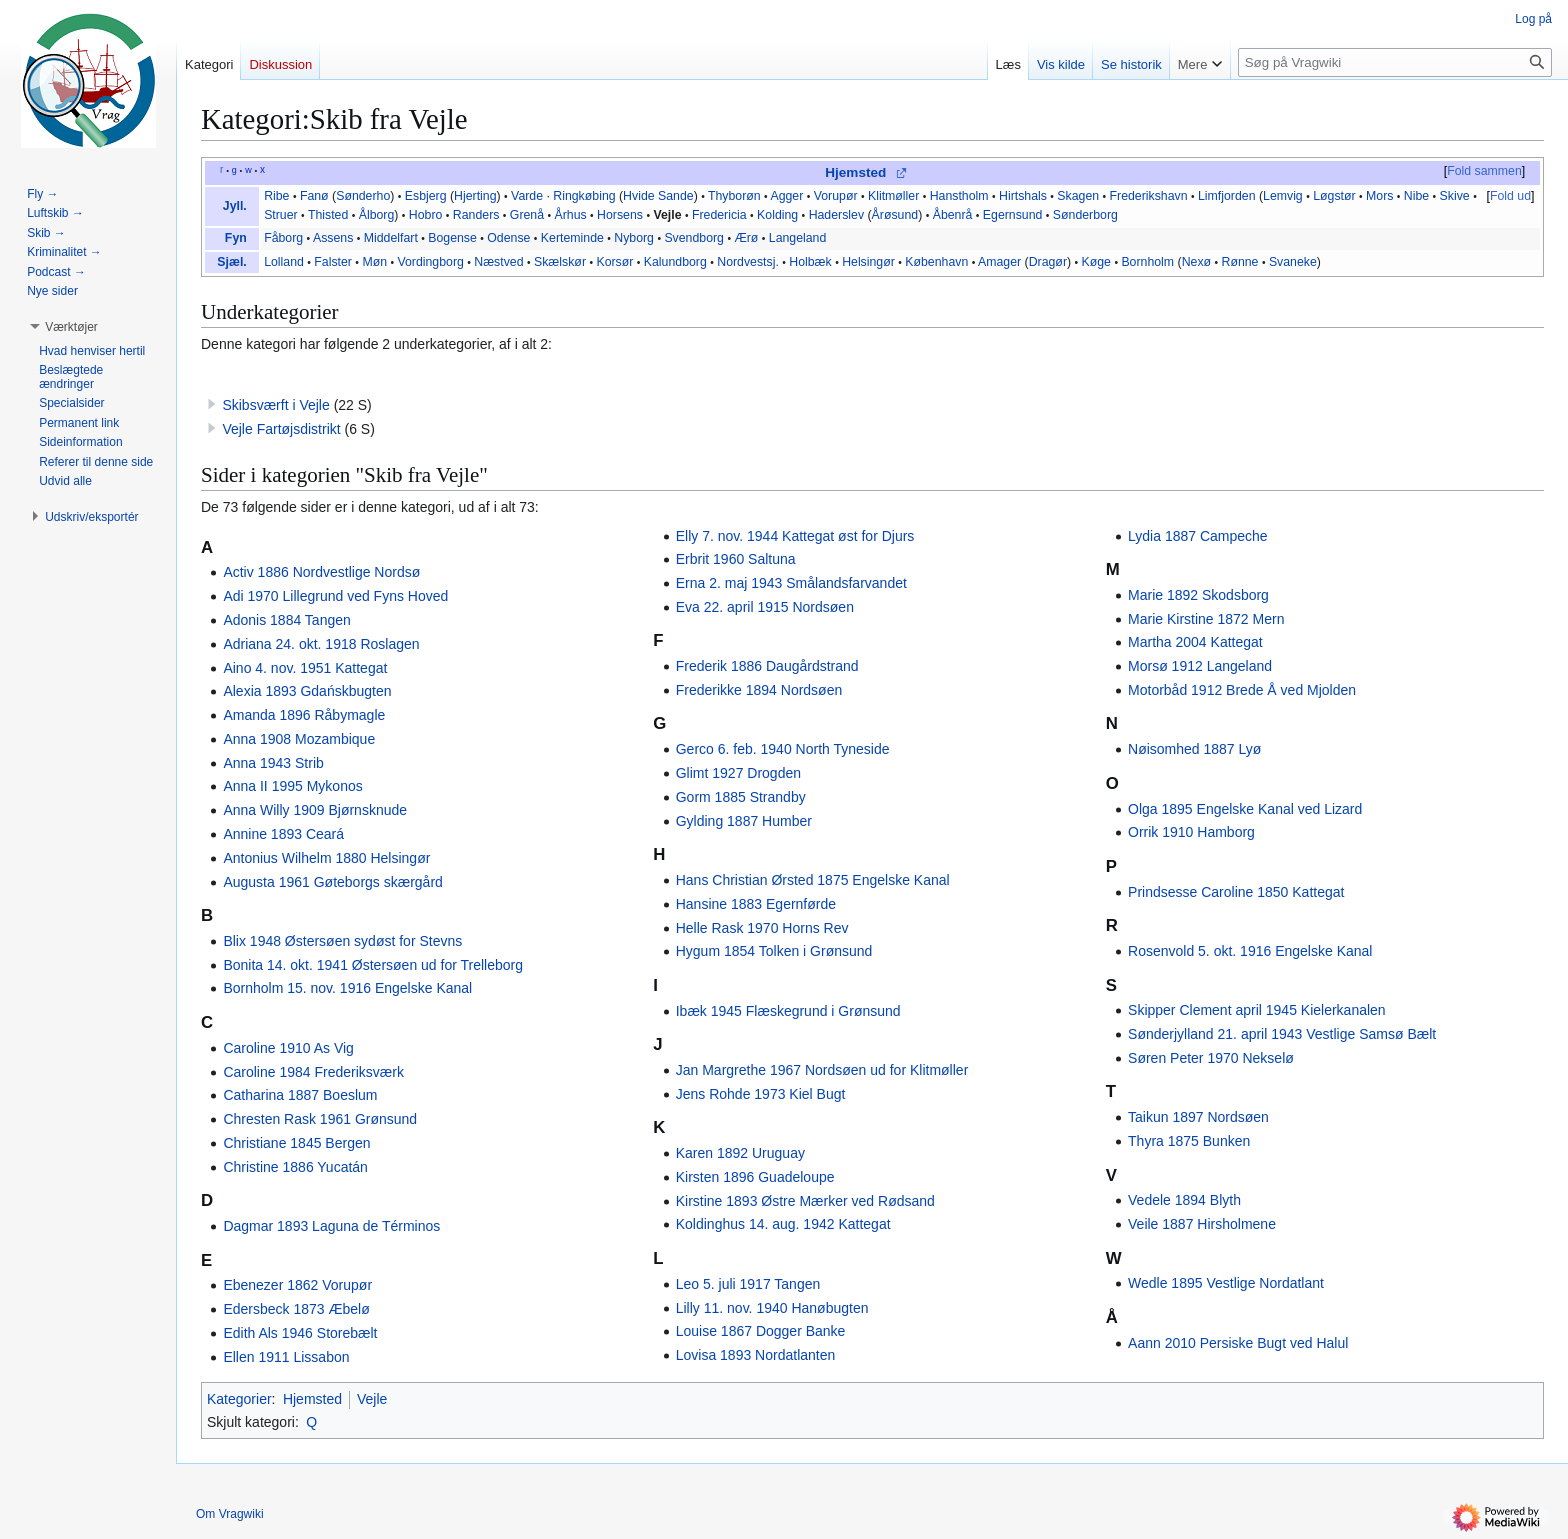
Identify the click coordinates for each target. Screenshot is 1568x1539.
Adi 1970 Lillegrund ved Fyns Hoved (335, 596)
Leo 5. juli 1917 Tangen (748, 1284)
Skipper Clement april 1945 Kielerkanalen (1257, 1010)
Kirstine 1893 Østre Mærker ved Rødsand (805, 1201)
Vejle (667, 215)
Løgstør (1334, 196)
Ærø (746, 238)
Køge (1096, 262)
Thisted (328, 215)
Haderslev (836, 215)
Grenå (527, 215)
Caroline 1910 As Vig (288, 1048)
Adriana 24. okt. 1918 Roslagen (321, 644)
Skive (1455, 196)
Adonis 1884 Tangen (286, 620)
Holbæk (810, 262)
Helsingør (868, 262)
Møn (374, 262)
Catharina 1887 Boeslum (300, 1095)
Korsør (614, 262)
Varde (527, 196)
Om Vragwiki (230, 1514)
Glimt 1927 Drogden (738, 773)
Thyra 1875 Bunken (1189, 1141)
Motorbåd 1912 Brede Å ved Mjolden (1242, 690)
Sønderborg (1085, 215)
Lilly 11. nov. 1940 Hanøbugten (772, 1308)
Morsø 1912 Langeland (1200, 666)
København (936, 262)
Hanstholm (959, 196)
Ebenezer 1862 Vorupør (297, 1285)
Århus (571, 215)
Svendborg (694, 238)
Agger (786, 196)
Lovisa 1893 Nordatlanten (756, 1355)
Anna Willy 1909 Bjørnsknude (315, 810)
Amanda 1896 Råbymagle (304, 715)
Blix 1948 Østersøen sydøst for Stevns (342, 941)
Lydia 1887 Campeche (1198, 536)
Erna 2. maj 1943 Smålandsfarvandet (791, 583)
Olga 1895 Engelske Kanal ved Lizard (1245, 809)
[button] (71, 327)
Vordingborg (430, 262)
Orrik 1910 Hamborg (1191, 832)
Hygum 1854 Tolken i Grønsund (774, 951)
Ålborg (377, 215)
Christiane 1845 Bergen (296, 1143)
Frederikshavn (1149, 196)
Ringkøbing (584, 196)
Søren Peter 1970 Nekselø (1211, 1058)
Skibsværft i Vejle (275, 405)
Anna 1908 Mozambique (299, 739)
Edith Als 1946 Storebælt (300, 1333)
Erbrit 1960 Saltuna (736, 559)
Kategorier (239, 1399)
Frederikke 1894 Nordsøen (759, 690)
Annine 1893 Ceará (283, 834)
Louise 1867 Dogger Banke (761, 1331)
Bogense (452, 238)
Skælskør (560, 262)
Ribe (276, 196)
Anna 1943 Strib (273, 763)
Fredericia (719, 215)
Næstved (498, 262)
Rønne (1240, 262)
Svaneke (1293, 262)
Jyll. (235, 206)
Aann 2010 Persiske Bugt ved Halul (1238, 1343)
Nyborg (634, 238)
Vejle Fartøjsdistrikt (281, 429)
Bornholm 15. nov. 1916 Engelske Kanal (347, 988)
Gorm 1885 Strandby (741, 797)
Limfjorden (1227, 196)
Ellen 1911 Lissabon (286, 1357)
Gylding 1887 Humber (744, 821)
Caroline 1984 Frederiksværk (313, 1072)
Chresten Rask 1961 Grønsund (320, 1119)
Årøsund (895, 215)
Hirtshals (1023, 196)
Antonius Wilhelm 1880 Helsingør (326, 858)
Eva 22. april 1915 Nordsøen (765, 607)
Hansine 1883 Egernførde (756, 904)
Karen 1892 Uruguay (740, 1153)
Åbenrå (953, 215)
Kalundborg (675, 262)
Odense (508, 238)
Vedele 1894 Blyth (1184, 1200)
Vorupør (836, 196)
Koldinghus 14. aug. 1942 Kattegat (783, 1224)
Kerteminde (572, 238)
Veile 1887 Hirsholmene (1202, 1224)
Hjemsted (855, 172)
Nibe (1416, 196)
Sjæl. (231, 262)
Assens (333, 238)
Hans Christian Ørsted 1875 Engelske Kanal (813, 880)
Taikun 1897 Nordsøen (1198, 1117)
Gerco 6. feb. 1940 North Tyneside (783, 749)
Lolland (284, 262)
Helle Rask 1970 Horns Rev (762, 928)
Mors (1379, 196)
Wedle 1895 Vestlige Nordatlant (1226, 1283)
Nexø (1196, 262)
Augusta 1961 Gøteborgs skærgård (332, 882)
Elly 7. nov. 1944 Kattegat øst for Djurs (795, 536)
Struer (281, 215)
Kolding (777, 215)
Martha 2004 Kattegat (1195, 642)
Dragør (1048, 262)
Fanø (314, 196)
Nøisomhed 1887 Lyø (1194, 749)
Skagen (1078, 196)
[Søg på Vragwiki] (1395, 62)
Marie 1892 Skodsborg (1198, 595)
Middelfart (391, 238)
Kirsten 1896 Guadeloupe (755, 1177)
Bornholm (1147, 262)
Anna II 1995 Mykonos (292, 786)
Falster (333, 262)
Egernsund (1013, 215)
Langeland (798, 238)
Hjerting (475, 196)
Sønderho (363, 196)
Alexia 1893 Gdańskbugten (307, 691)
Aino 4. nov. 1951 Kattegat (305, 668)
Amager (999, 262)
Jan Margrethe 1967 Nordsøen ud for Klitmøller (822, 1070)
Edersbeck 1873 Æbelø (296, 1309)
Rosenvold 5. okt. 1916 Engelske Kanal (1250, 951)
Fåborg (283, 238)
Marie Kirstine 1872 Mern (1206, 619)
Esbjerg (426, 196)
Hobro (426, 215)
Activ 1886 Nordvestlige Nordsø (321, 572)
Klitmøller (893, 196)
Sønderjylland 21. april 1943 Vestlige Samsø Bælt (1282, 1034)
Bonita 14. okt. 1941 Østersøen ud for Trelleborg (373, 965)
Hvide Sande (658, 196)
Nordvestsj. (748, 262)
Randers (476, 215)
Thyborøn (734, 196)
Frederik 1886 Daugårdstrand (767, 666)
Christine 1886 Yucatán (295, 1167)
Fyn (236, 238)
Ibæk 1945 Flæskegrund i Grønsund (788, 1011)
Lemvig (1283, 196)
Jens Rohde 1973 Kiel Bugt (761, 1094)
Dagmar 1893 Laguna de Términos (331, 1226)
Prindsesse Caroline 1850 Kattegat (1236, 892)
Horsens (620, 215)
